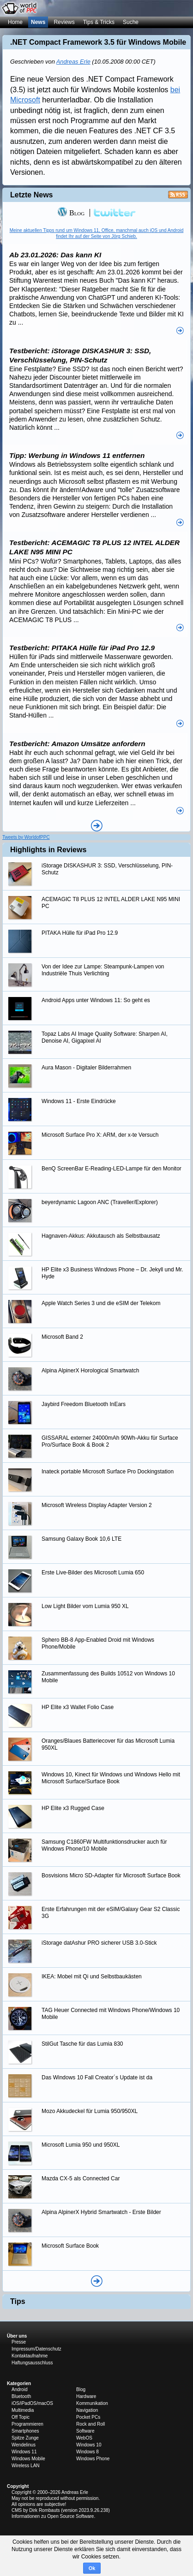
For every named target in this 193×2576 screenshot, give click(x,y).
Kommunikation (92, 2403)
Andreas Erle (73, 61)
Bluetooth (21, 2396)
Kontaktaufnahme (30, 2355)
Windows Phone (92, 2458)
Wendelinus (24, 2444)
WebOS (84, 2437)
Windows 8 (87, 2451)
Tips (17, 2301)
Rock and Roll (90, 2424)
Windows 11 (24, 2451)
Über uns (17, 2336)
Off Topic (21, 2417)
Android (19, 2389)
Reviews (64, 22)
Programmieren (27, 2424)
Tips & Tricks (99, 22)
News (38, 22)
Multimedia (23, 2410)
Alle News (97, 825)
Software (85, 2431)
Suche (131, 22)
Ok (92, 2568)
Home (15, 22)
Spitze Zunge (25, 2437)
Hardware (86, 2396)
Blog (70, 213)
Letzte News (31, 195)
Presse (19, 2342)
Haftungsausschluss (32, 2362)
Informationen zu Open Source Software (53, 2516)
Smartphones (25, 2431)
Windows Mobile (28, 2458)
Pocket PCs (88, 2417)
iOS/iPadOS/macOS (32, 2403)
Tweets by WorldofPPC (26, 837)
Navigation (87, 2410)
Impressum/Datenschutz (36, 2348)
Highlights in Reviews (48, 850)
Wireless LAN (26, 2465)
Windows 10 (88, 2444)
